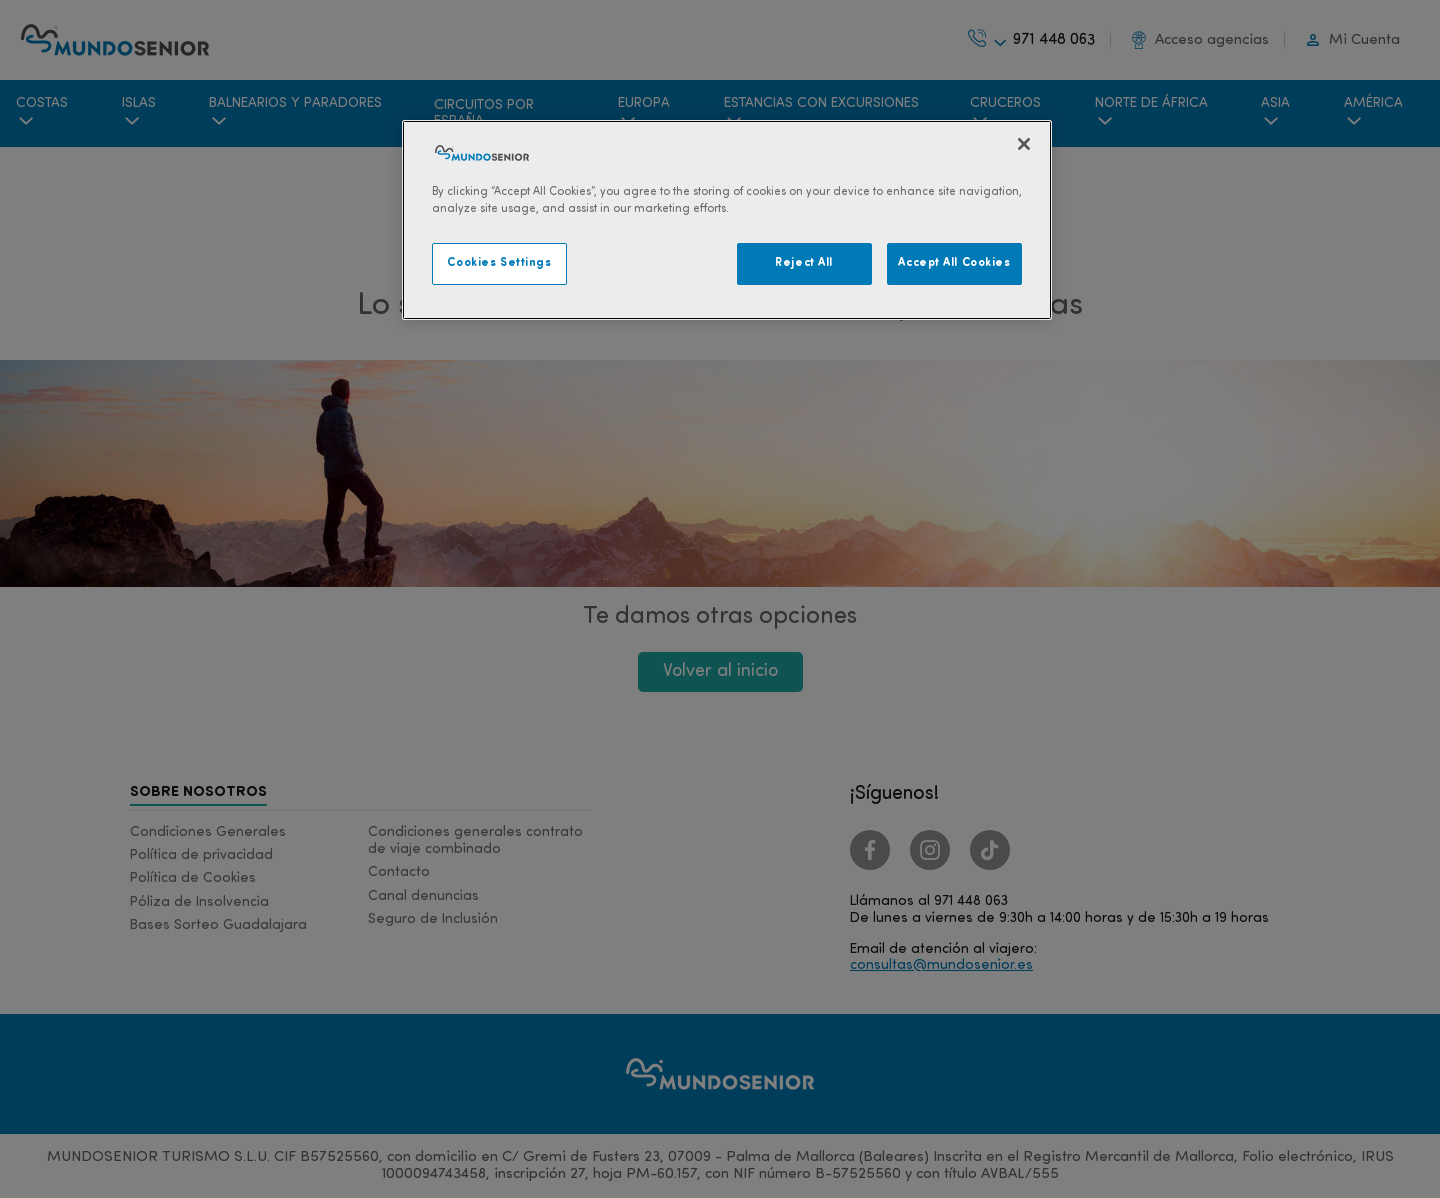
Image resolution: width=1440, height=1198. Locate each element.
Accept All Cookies (954, 263)
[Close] (1024, 144)
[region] (727, 220)
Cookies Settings (499, 263)
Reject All (804, 263)
